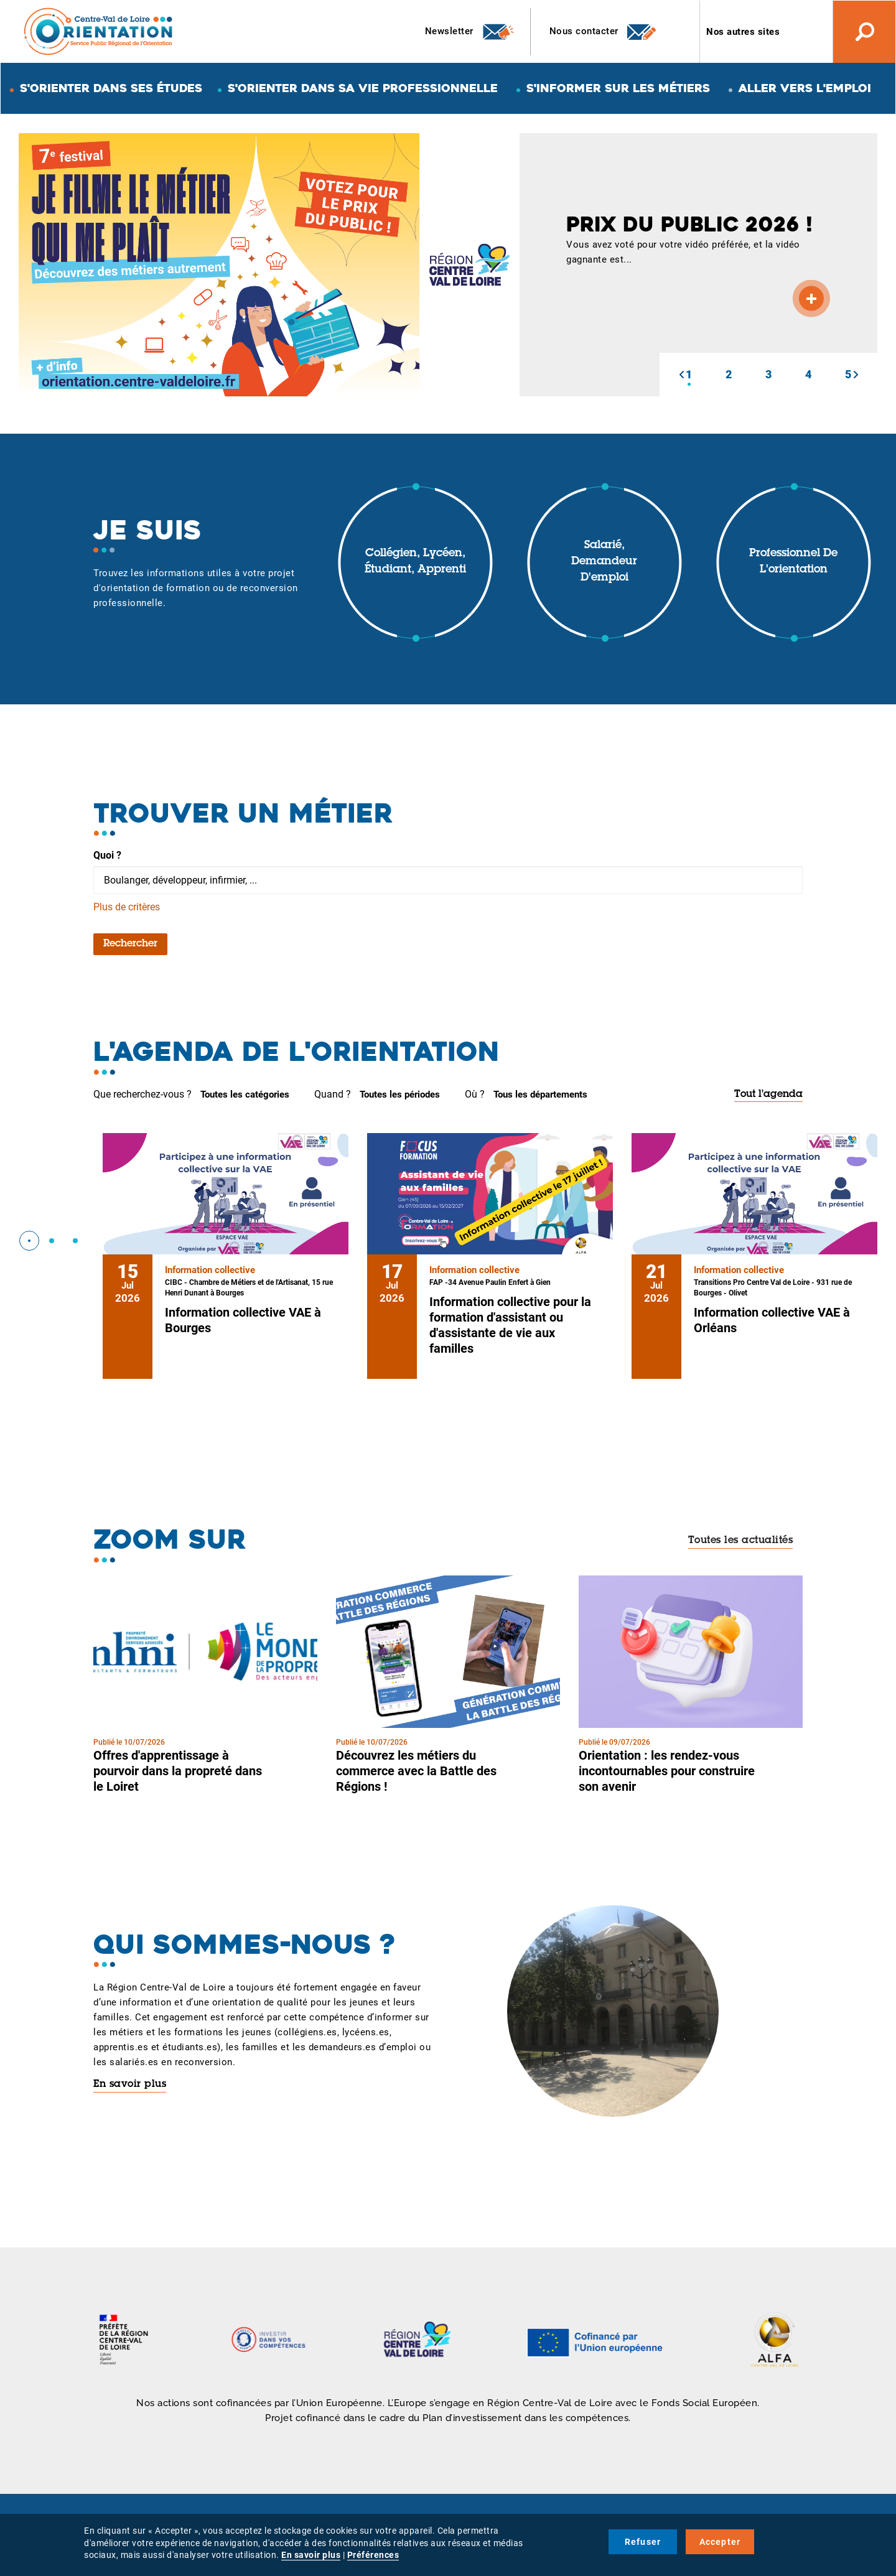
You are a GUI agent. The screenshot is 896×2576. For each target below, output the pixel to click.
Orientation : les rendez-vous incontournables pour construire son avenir (667, 1771)
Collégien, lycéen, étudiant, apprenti (415, 562)
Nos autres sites (743, 31)
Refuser (643, 2542)
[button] (681, 374)
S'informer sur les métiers (618, 88)
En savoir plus (129, 2084)
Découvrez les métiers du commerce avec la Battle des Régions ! (416, 1771)
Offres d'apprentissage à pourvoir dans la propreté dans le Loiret (177, 1771)
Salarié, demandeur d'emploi (604, 561)
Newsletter (470, 32)
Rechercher (130, 944)
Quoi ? (107, 855)
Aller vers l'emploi (805, 88)
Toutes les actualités (740, 1541)
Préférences (373, 2555)
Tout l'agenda (768, 1094)
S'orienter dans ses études (111, 88)
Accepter (720, 2542)
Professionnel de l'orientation (793, 562)
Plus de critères (126, 907)
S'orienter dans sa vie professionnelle (363, 88)
